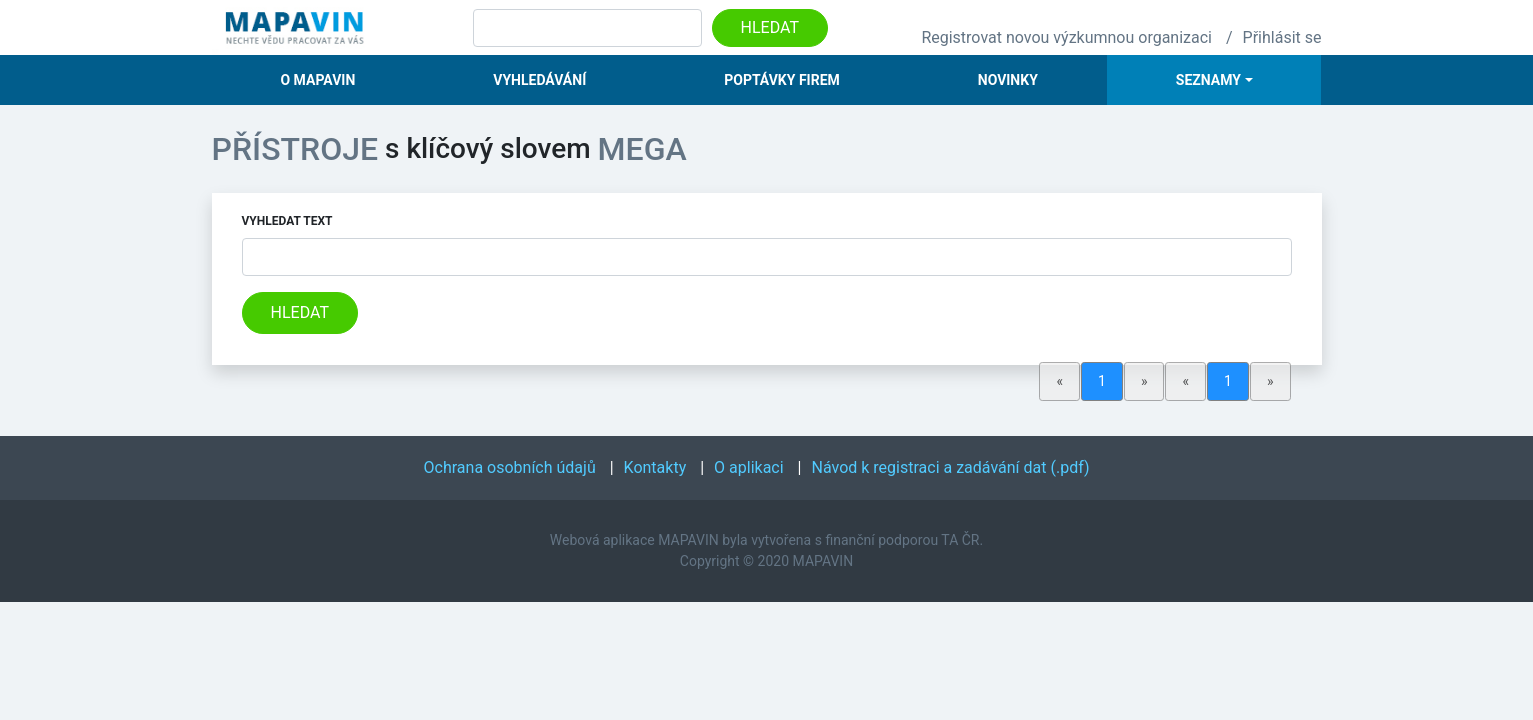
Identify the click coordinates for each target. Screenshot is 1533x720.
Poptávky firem (782, 80)
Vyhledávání (539, 80)
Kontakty (655, 467)
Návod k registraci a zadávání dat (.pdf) (951, 467)
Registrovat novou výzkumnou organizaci (1066, 37)
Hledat (770, 27)
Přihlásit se (1282, 37)
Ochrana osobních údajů (510, 467)
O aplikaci (749, 467)
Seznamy (1208, 80)
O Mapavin (317, 80)
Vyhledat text (287, 221)
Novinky (1008, 80)
